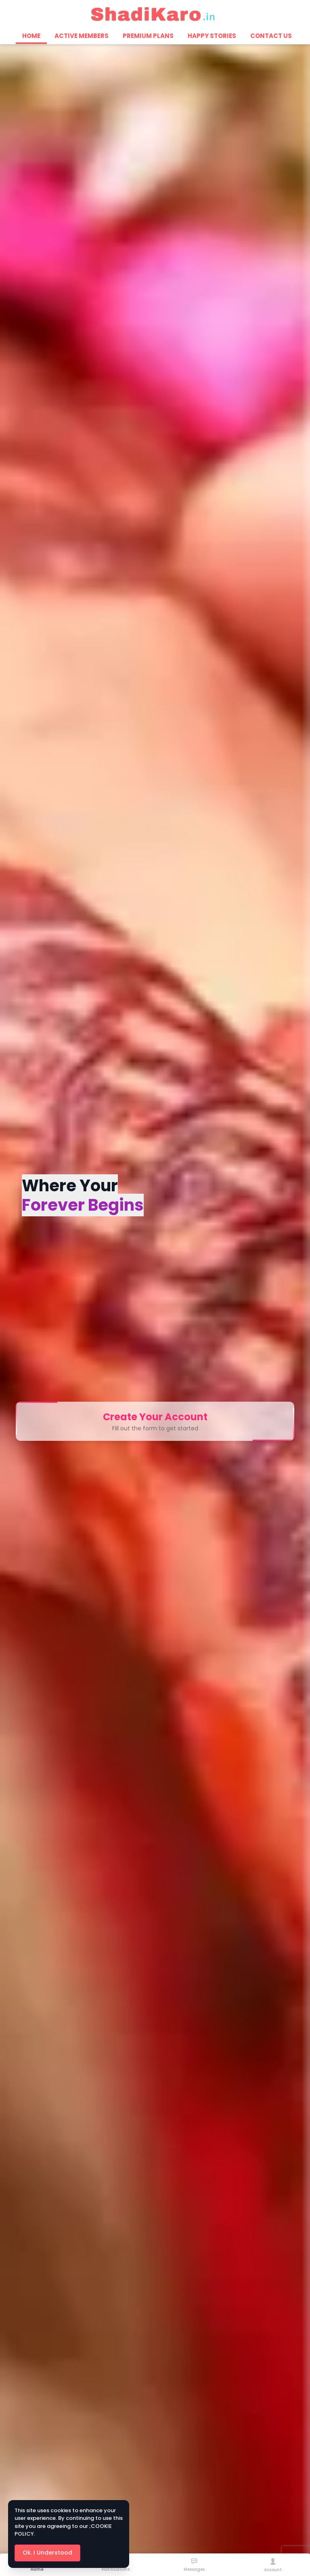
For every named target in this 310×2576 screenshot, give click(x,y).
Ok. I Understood (47, 2553)
